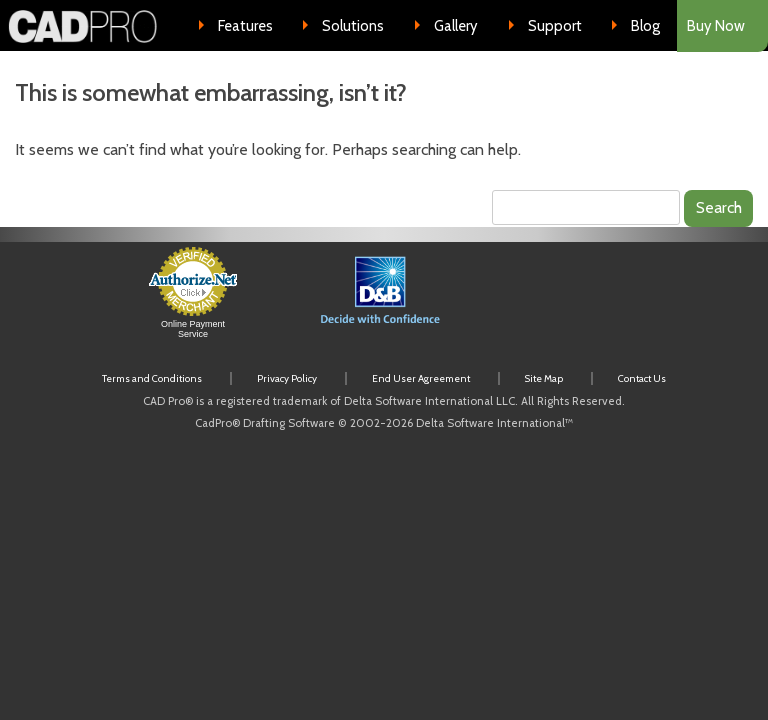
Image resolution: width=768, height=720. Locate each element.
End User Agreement (421, 378)
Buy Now (716, 26)
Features (245, 26)
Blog (645, 26)
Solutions (353, 26)
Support (555, 26)
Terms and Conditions (152, 378)
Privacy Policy (287, 378)
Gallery (456, 26)
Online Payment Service (193, 329)
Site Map (544, 378)
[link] (572, 302)
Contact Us (642, 378)
